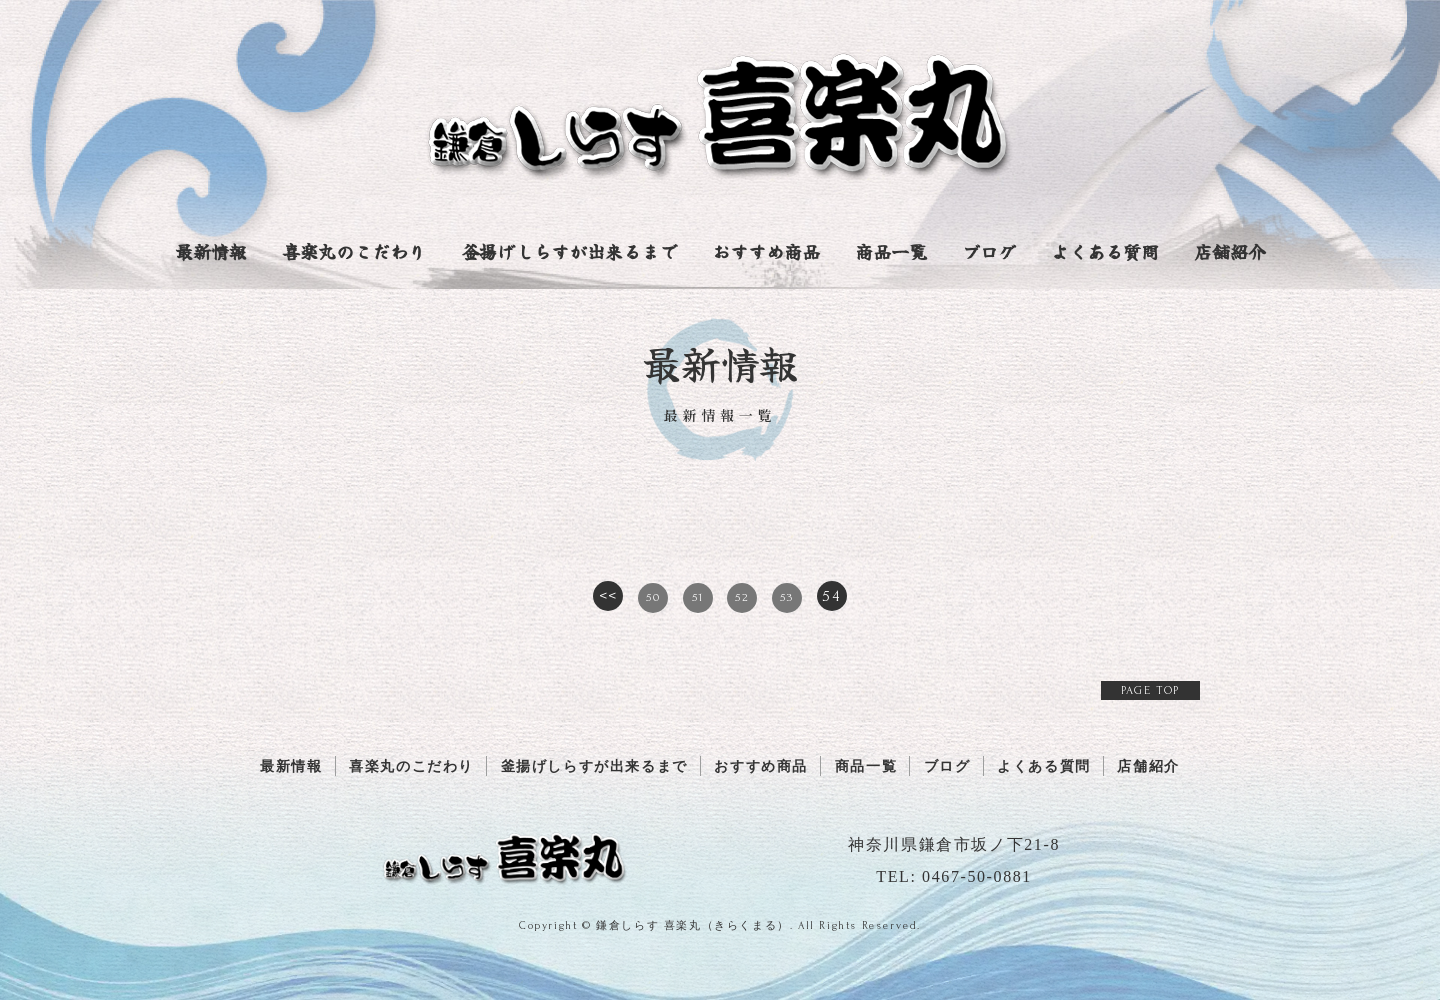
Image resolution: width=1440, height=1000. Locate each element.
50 (653, 597)
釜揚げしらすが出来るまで (569, 251)
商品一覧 (891, 251)
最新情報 (211, 251)
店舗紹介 (1230, 251)
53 (786, 597)
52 (742, 597)
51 (698, 597)
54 (831, 596)
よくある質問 (1105, 251)
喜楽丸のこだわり (354, 251)
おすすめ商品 (766, 251)
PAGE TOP (1150, 690)
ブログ (989, 251)
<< (608, 596)
